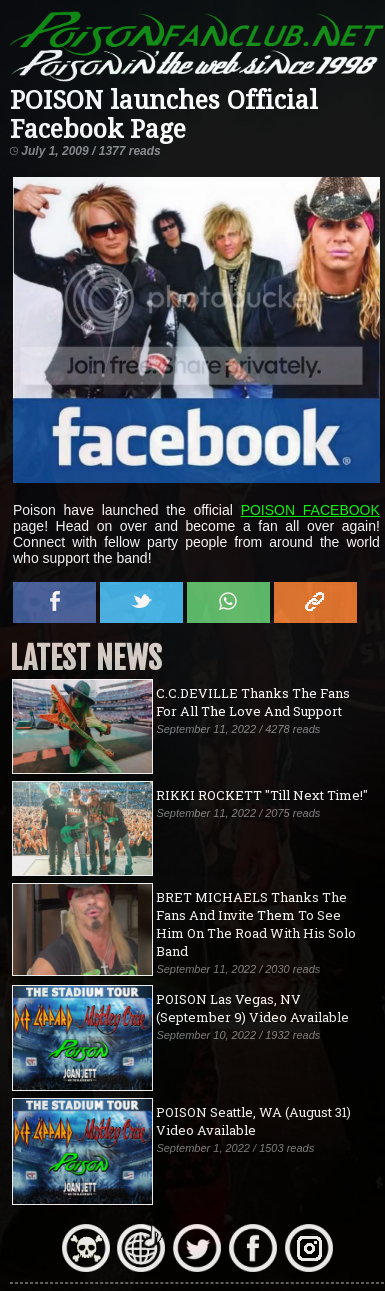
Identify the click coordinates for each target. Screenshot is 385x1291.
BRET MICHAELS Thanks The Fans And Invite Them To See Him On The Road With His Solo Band (256, 924)
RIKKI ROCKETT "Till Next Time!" (262, 795)
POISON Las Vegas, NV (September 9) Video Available (252, 1008)
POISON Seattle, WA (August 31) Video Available (253, 1121)
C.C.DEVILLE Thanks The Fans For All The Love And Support (253, 702)
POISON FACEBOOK (310, 510)
